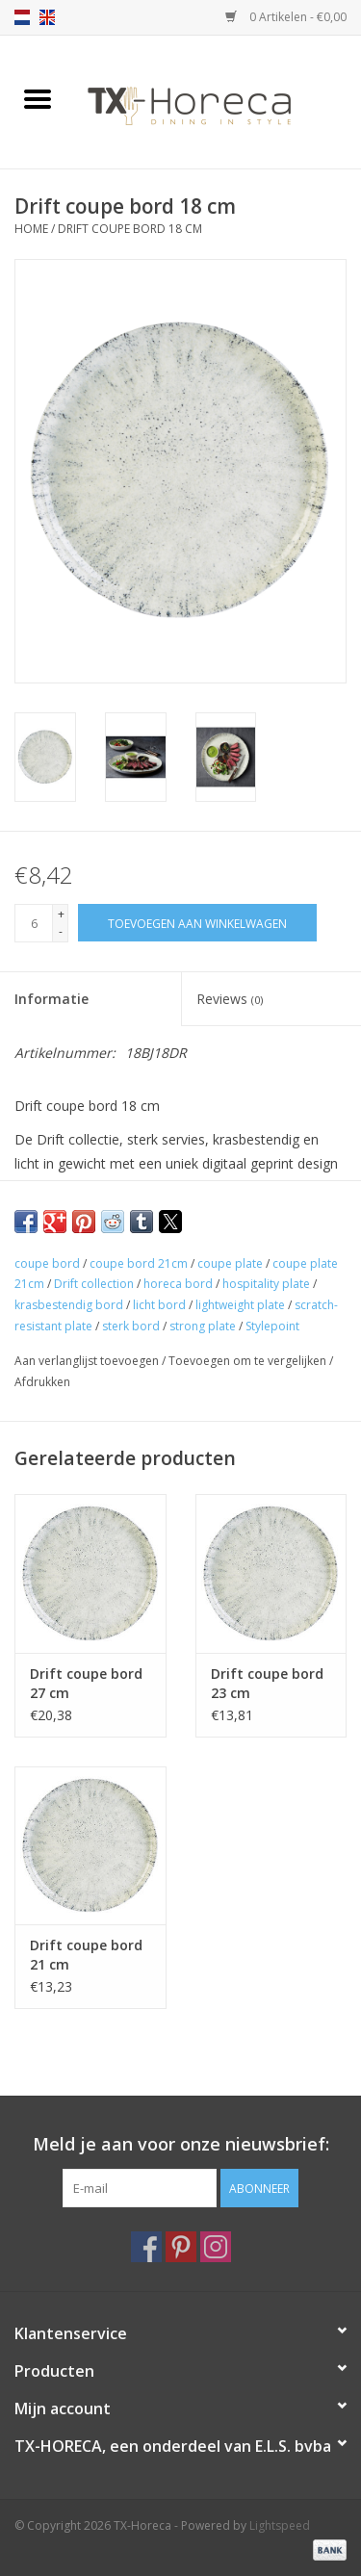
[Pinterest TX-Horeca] (181, 2246)
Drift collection (94, 1283)
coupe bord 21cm (139, 1263)
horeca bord (178, 1283)
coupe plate (230, 1263)
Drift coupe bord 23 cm (267, 1683)
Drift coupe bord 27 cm (86, 1683)
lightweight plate (240, 1305)
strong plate (202, 1326)
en (47, 17)
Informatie (51, 999)
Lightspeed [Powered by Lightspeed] (279, 2525)
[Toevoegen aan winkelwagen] (197, 922)
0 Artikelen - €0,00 (286, 17)
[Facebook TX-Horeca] (146, 2246)
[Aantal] (33, 923)
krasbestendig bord (68, 1305)
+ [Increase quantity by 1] (61, 914)
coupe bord (47, 1263)
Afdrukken (42, 1382)
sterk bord (131, 1326)
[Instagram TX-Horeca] (215, 2246)
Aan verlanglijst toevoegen (88, 1360)
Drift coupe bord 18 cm (130, 228)
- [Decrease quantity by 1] (61, 931)
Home (31, 228)
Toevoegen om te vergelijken (248, 1360)
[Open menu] (37, 98)
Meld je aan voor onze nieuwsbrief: (181, 2144)
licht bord (159, 1305)
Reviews (229, 999)
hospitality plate (266, 1283)
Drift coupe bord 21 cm (86, 1954)
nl (22, 17)
